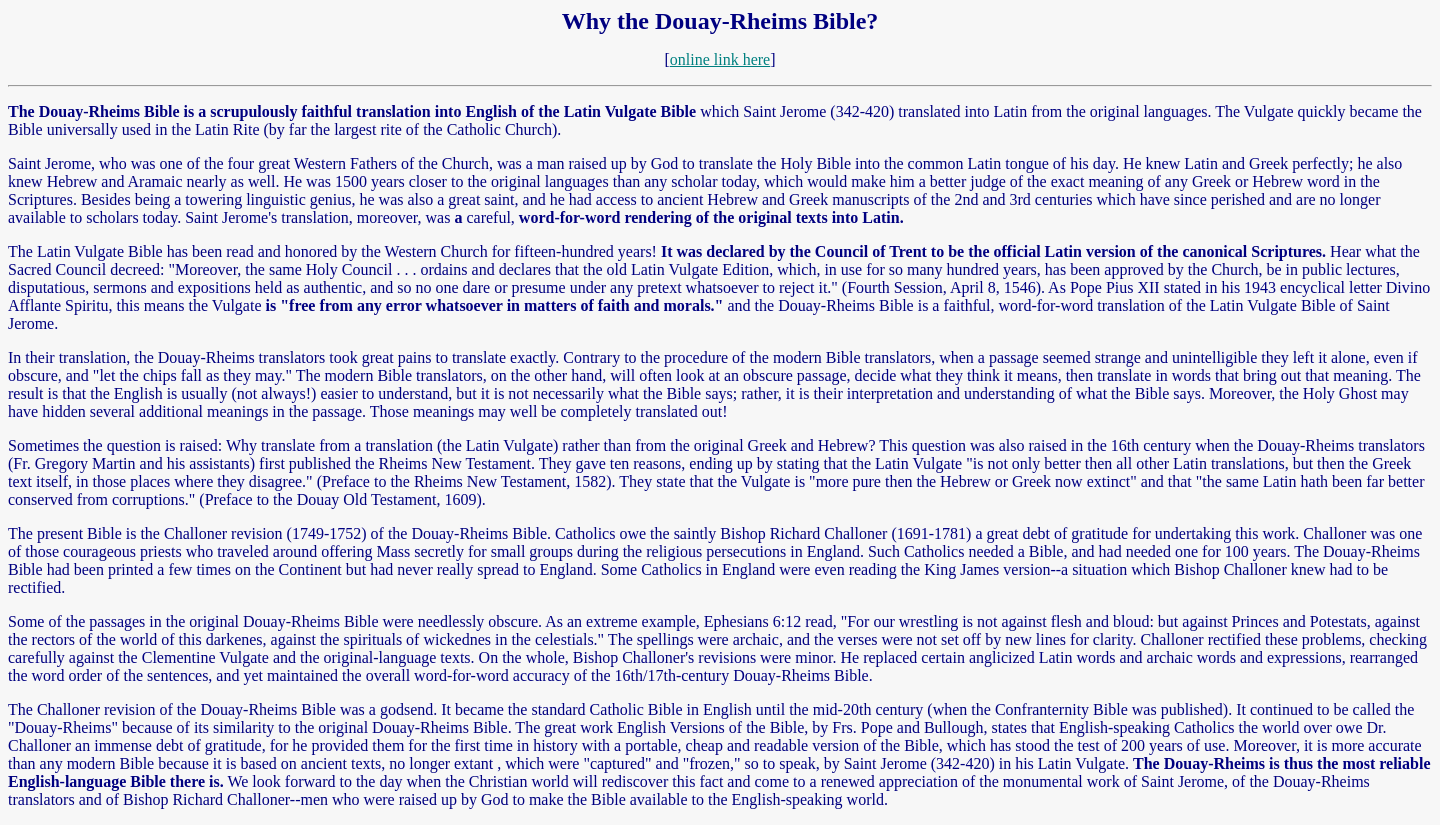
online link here (720, 59)
